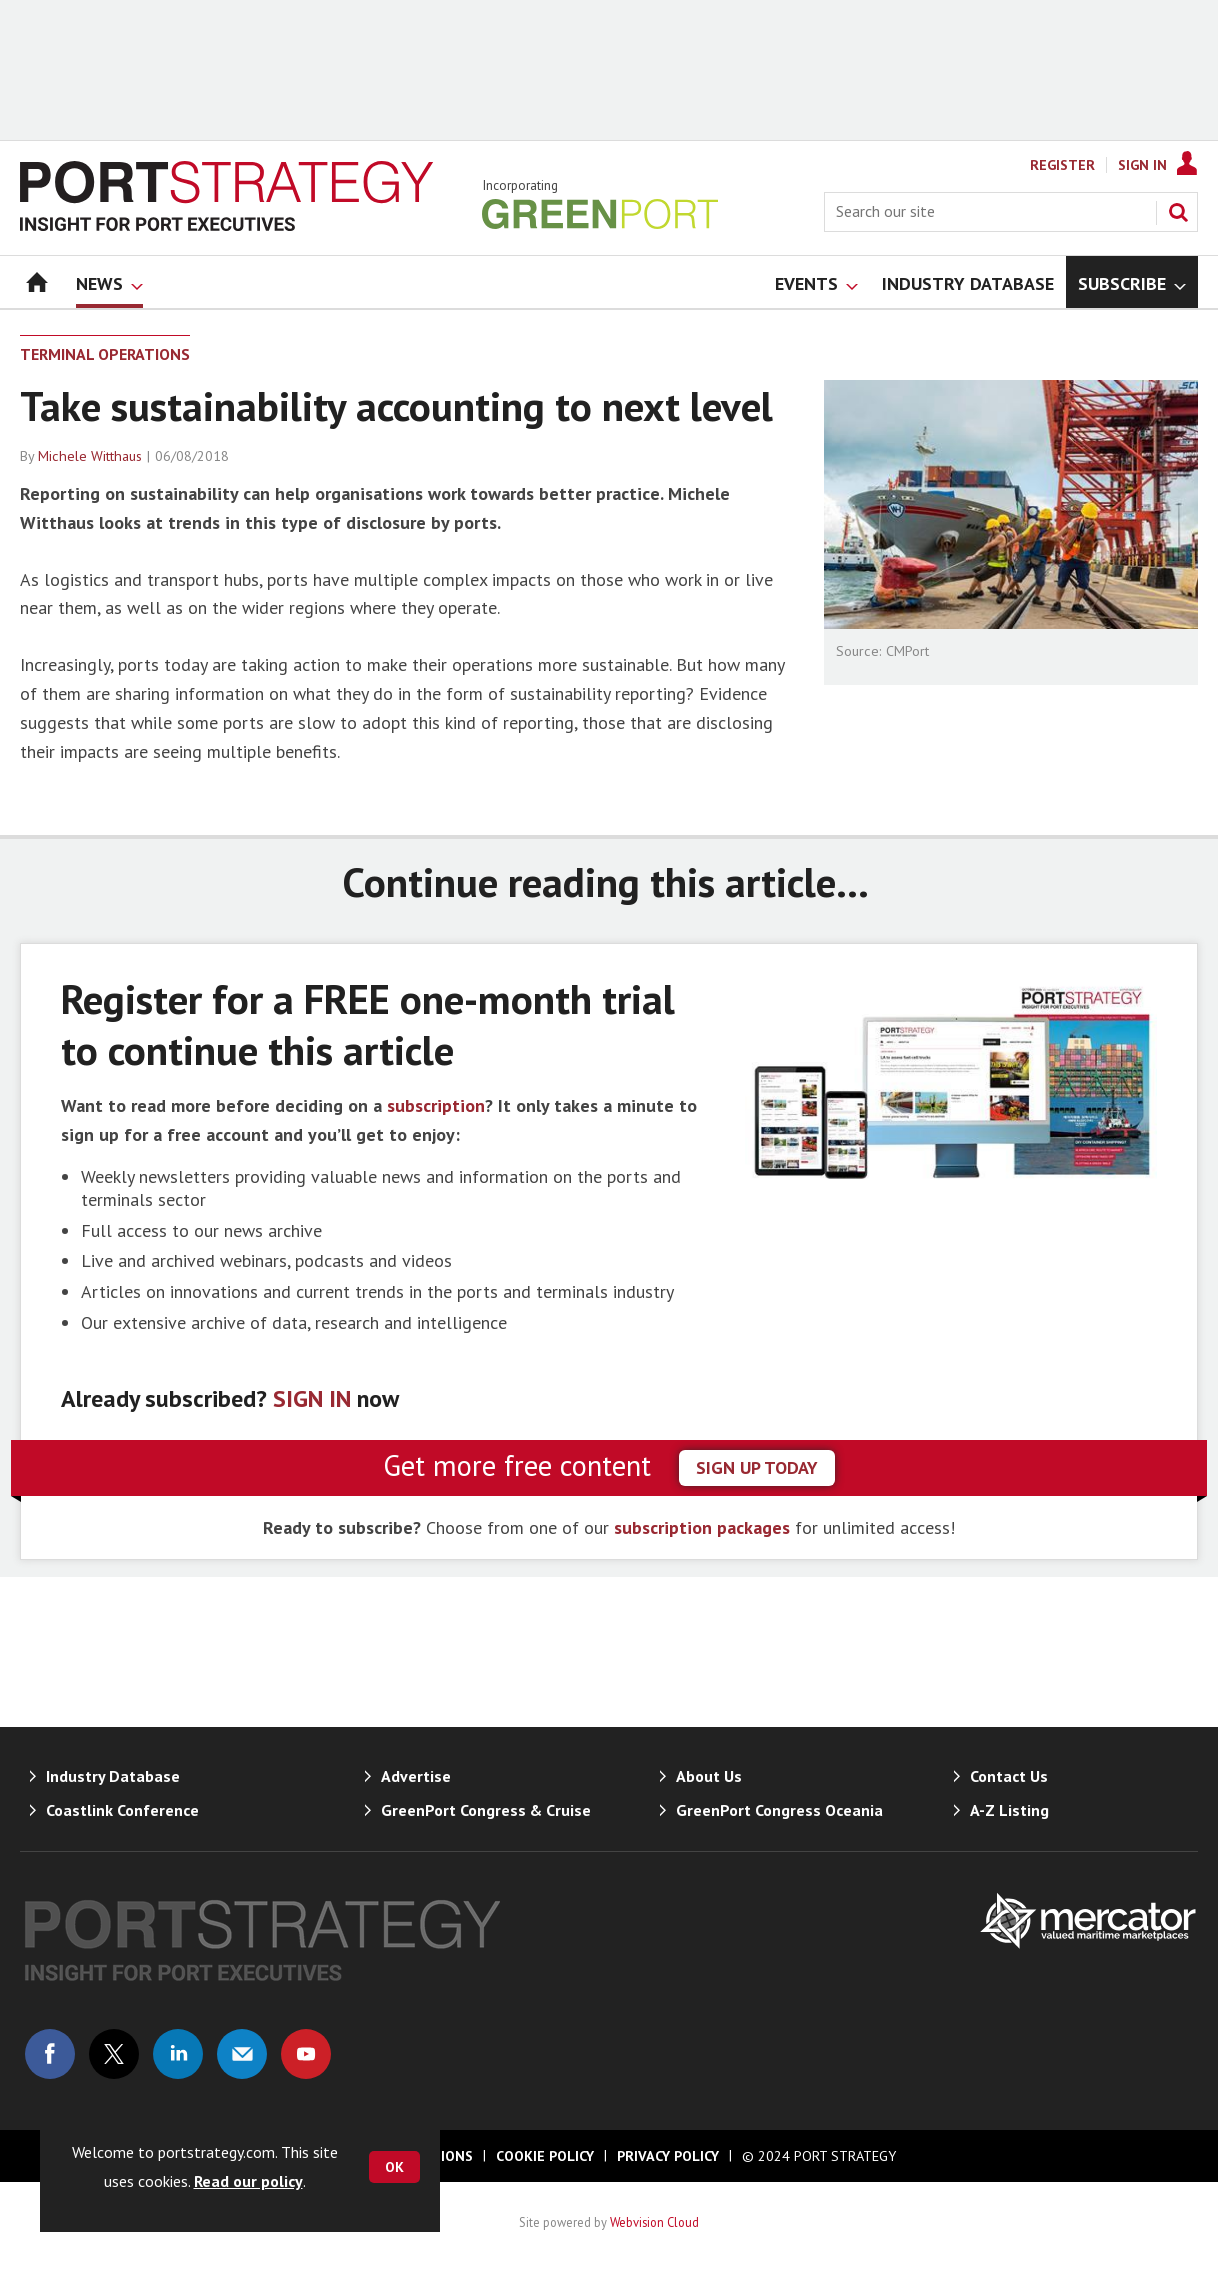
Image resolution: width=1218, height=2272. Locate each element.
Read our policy (248, 2181)
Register (1062, 165)
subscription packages (702, 1527)
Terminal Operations (105, 354)
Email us (242, 2054)
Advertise (416, 1776)
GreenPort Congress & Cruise (486, 1810)
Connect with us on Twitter (114, 2054)
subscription (436, 1105)
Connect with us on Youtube (306, 2054)
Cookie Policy (545, 2156)
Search (1178, 212)
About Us (709, 1776)
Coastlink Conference (122, 1810)
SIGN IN (312, 1398)
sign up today (757, 1467)
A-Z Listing (1009, 1810)
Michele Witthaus (90, 456)
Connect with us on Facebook (50, 2054)
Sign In (1142, 165)
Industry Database (113, 1776)
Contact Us (1009, 1776)
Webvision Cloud (654, 2222)
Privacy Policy (668, 2156)
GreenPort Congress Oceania (779, 1810)
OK (394, 2167)
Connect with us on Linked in (178, 2054)
